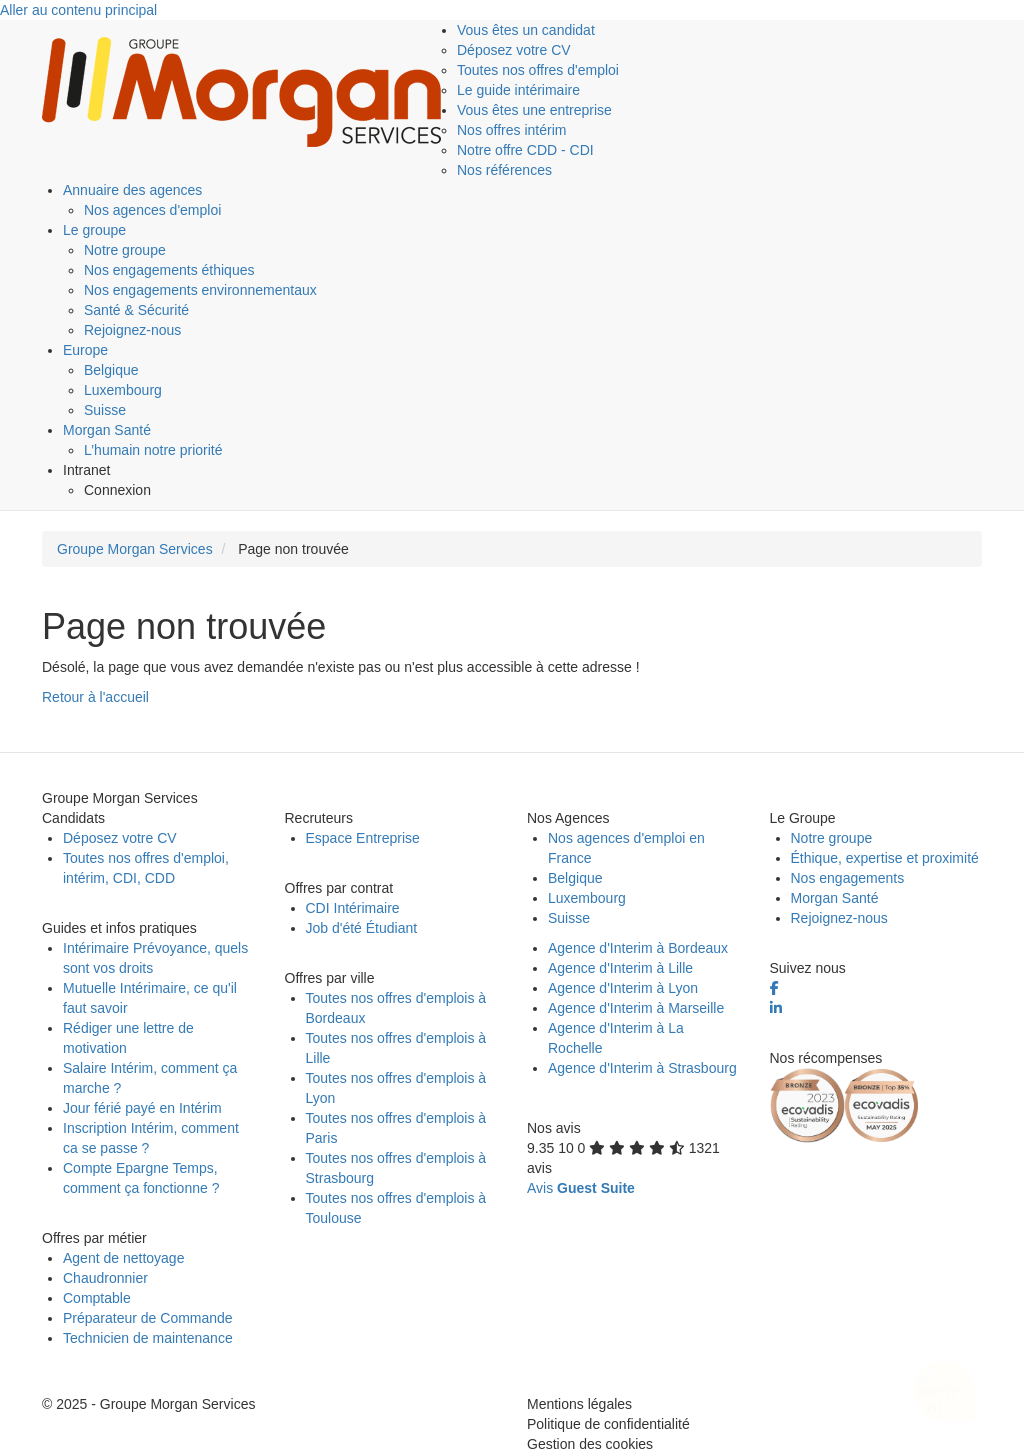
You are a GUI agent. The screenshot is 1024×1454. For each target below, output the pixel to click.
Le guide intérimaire (518, 90)
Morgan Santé (107, 430)
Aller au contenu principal (78, 10)
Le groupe (94, 230)
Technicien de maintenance (148, 1338)
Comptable (97, 1298)
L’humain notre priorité (153, 450)
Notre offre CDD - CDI (525, 150)
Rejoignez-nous (132, 330)
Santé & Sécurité (136, 310)
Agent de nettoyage (123, 1258)
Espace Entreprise (363, 838)
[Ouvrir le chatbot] (944, 1379)
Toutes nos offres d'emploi (538, 70)
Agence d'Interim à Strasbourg (642, 1068)
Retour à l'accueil (95, 697)
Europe (85, 350)
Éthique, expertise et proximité (885, 858)
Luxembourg (123, 390)
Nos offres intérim (511, 130)
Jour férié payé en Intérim (142, 1108)
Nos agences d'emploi (152, 210)
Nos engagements (848, 878)
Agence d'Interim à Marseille (636, 1008)
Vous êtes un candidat (526, 30)
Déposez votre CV (514, 50)
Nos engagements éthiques (169, 270)
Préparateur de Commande (148, 1318)
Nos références (504, 170)
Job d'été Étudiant (362, 928)
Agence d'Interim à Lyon (623, 988)
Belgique (111, 370)
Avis (581, 1188)
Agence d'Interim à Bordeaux (638, 948)
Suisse (105, 410)
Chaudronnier (105, 1278)
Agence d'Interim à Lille (620, 968)
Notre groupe (125, 250)
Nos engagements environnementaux (200, 290)
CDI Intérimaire (353, 908)
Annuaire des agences (132, 190)
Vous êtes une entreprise (534, 110)
